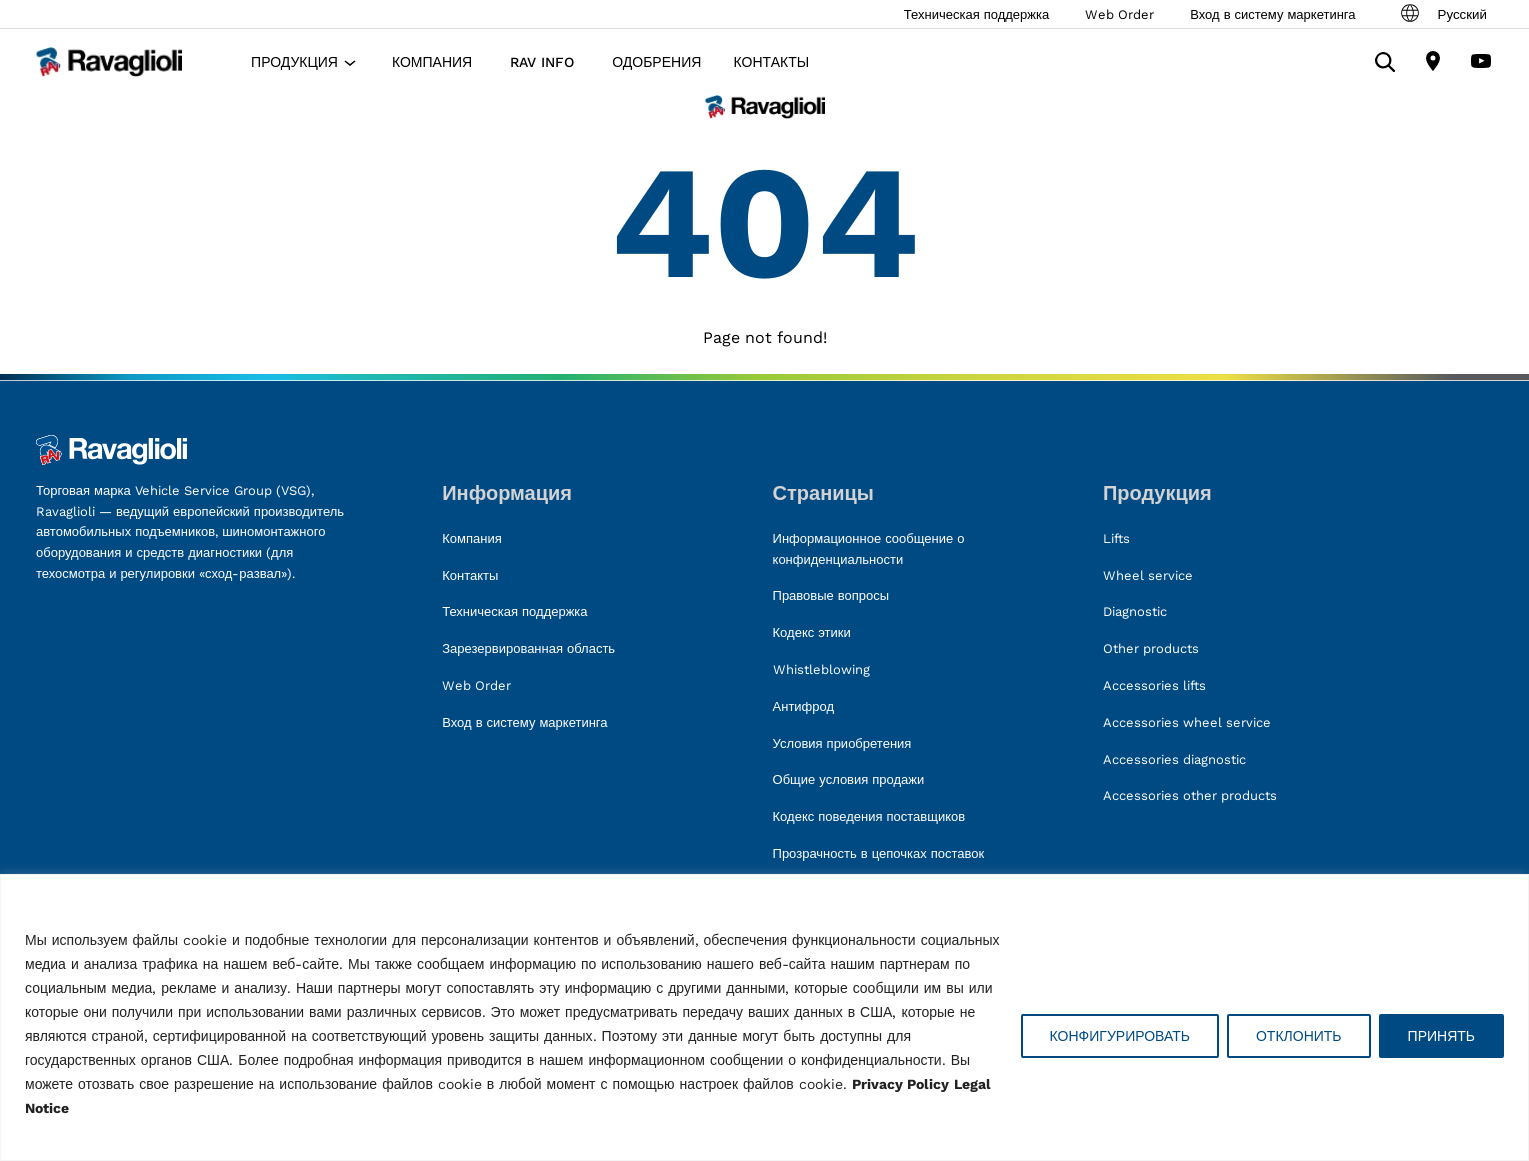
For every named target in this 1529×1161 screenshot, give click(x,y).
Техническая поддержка (976, 14)
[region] (764, 1017)
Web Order (1119, 14)
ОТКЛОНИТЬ (1299, 1036)
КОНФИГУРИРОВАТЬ (1120, 1036)
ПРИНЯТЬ (1441, 1036)
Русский (1442, 14)
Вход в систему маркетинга (1272, 14)
